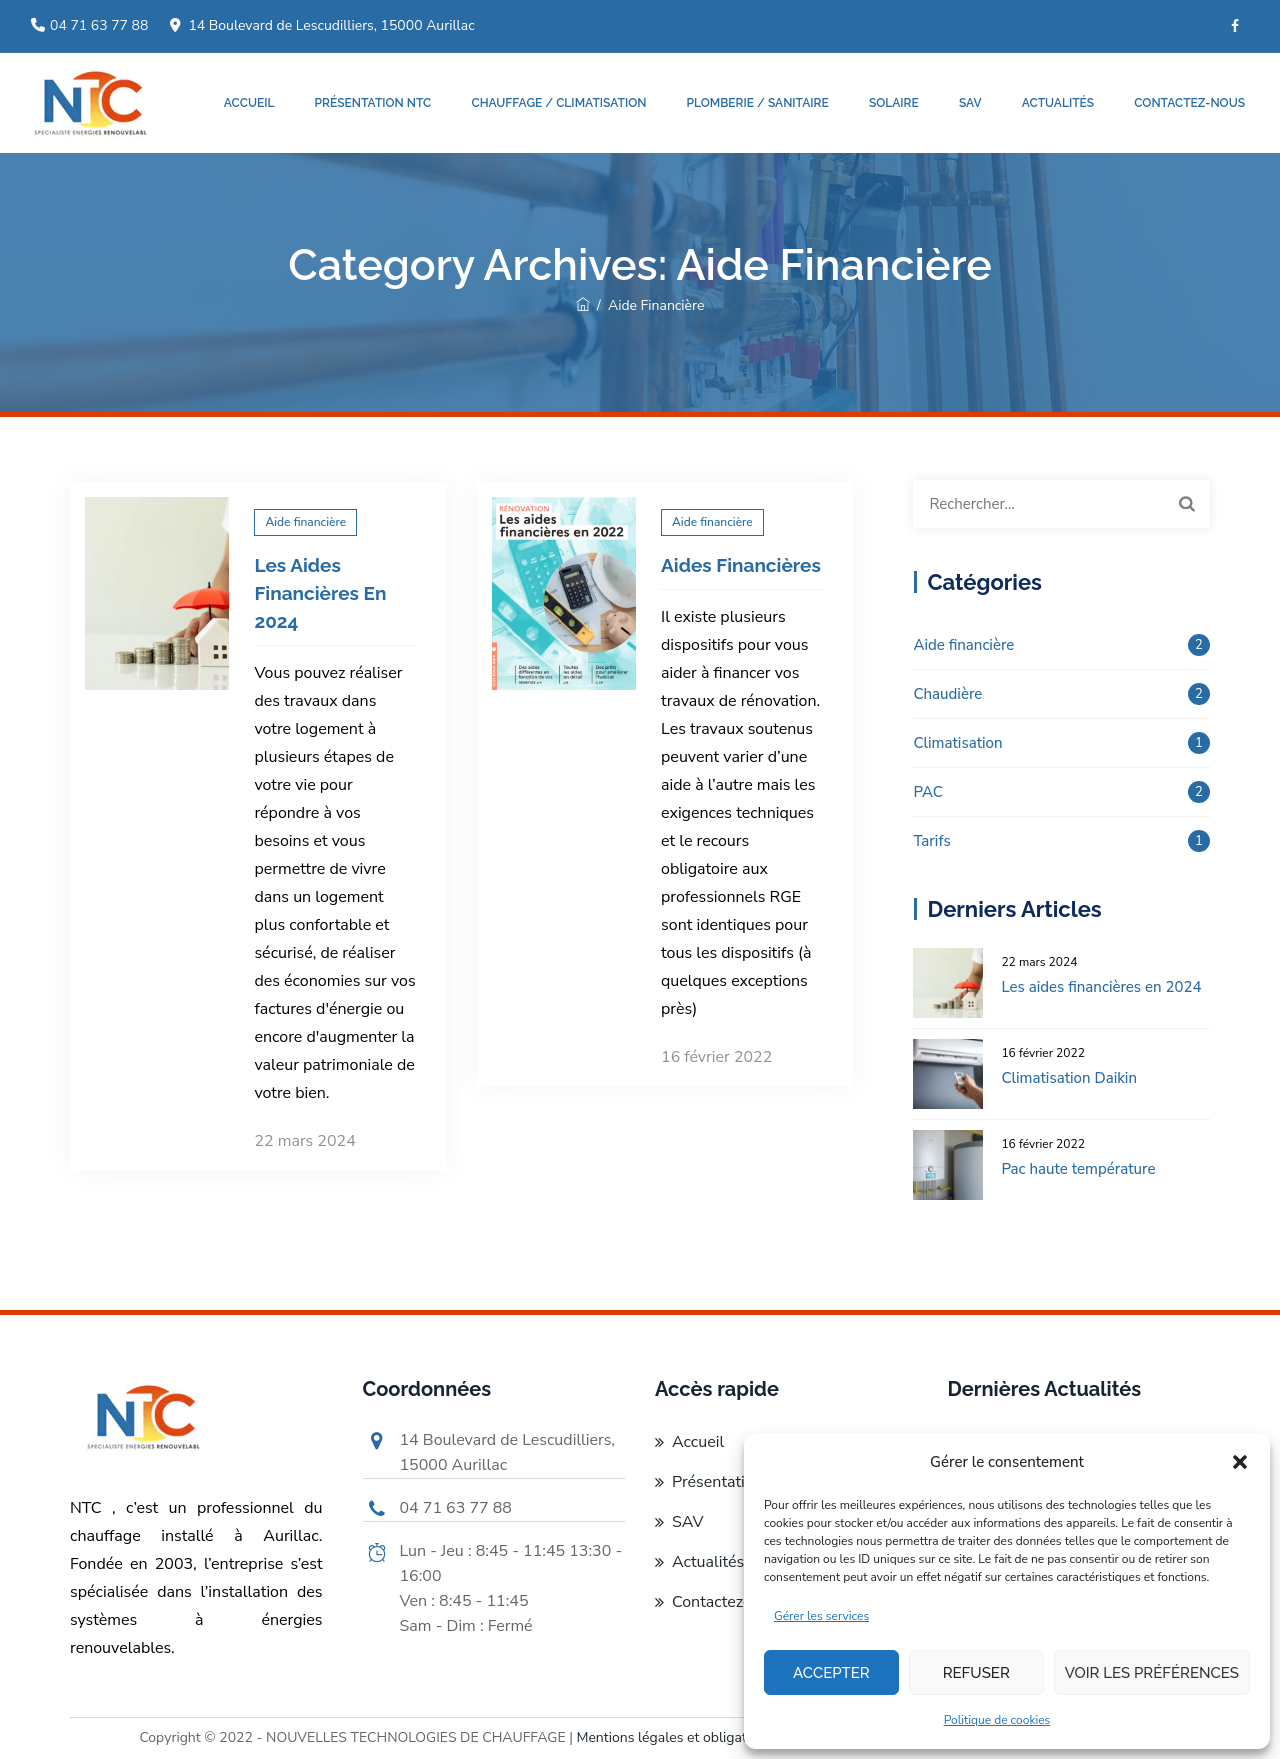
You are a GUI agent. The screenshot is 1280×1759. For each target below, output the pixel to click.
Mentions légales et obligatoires (676, 1737)
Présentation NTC (373, 103)
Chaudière (947, 694)
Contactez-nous (1189, 103)
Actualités (1058, 103)
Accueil (249, 103)
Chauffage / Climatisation (558, 103)
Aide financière (305, 522)
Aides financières (741, 565)
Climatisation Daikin (1069, 1078)
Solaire (894, 103)
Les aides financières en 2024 (320, 593)
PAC (927, 792)
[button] (1240, 1462)
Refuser (976, 1673)
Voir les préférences (1152, 1673)
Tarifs (931, 841)
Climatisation (957, 743)
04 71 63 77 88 (99, 25)
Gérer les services (821, 1616)
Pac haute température (1078, 1169)
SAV (970, 103)
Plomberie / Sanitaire (758, 103)
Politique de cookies (997, 1720)
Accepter (831, 1673)
